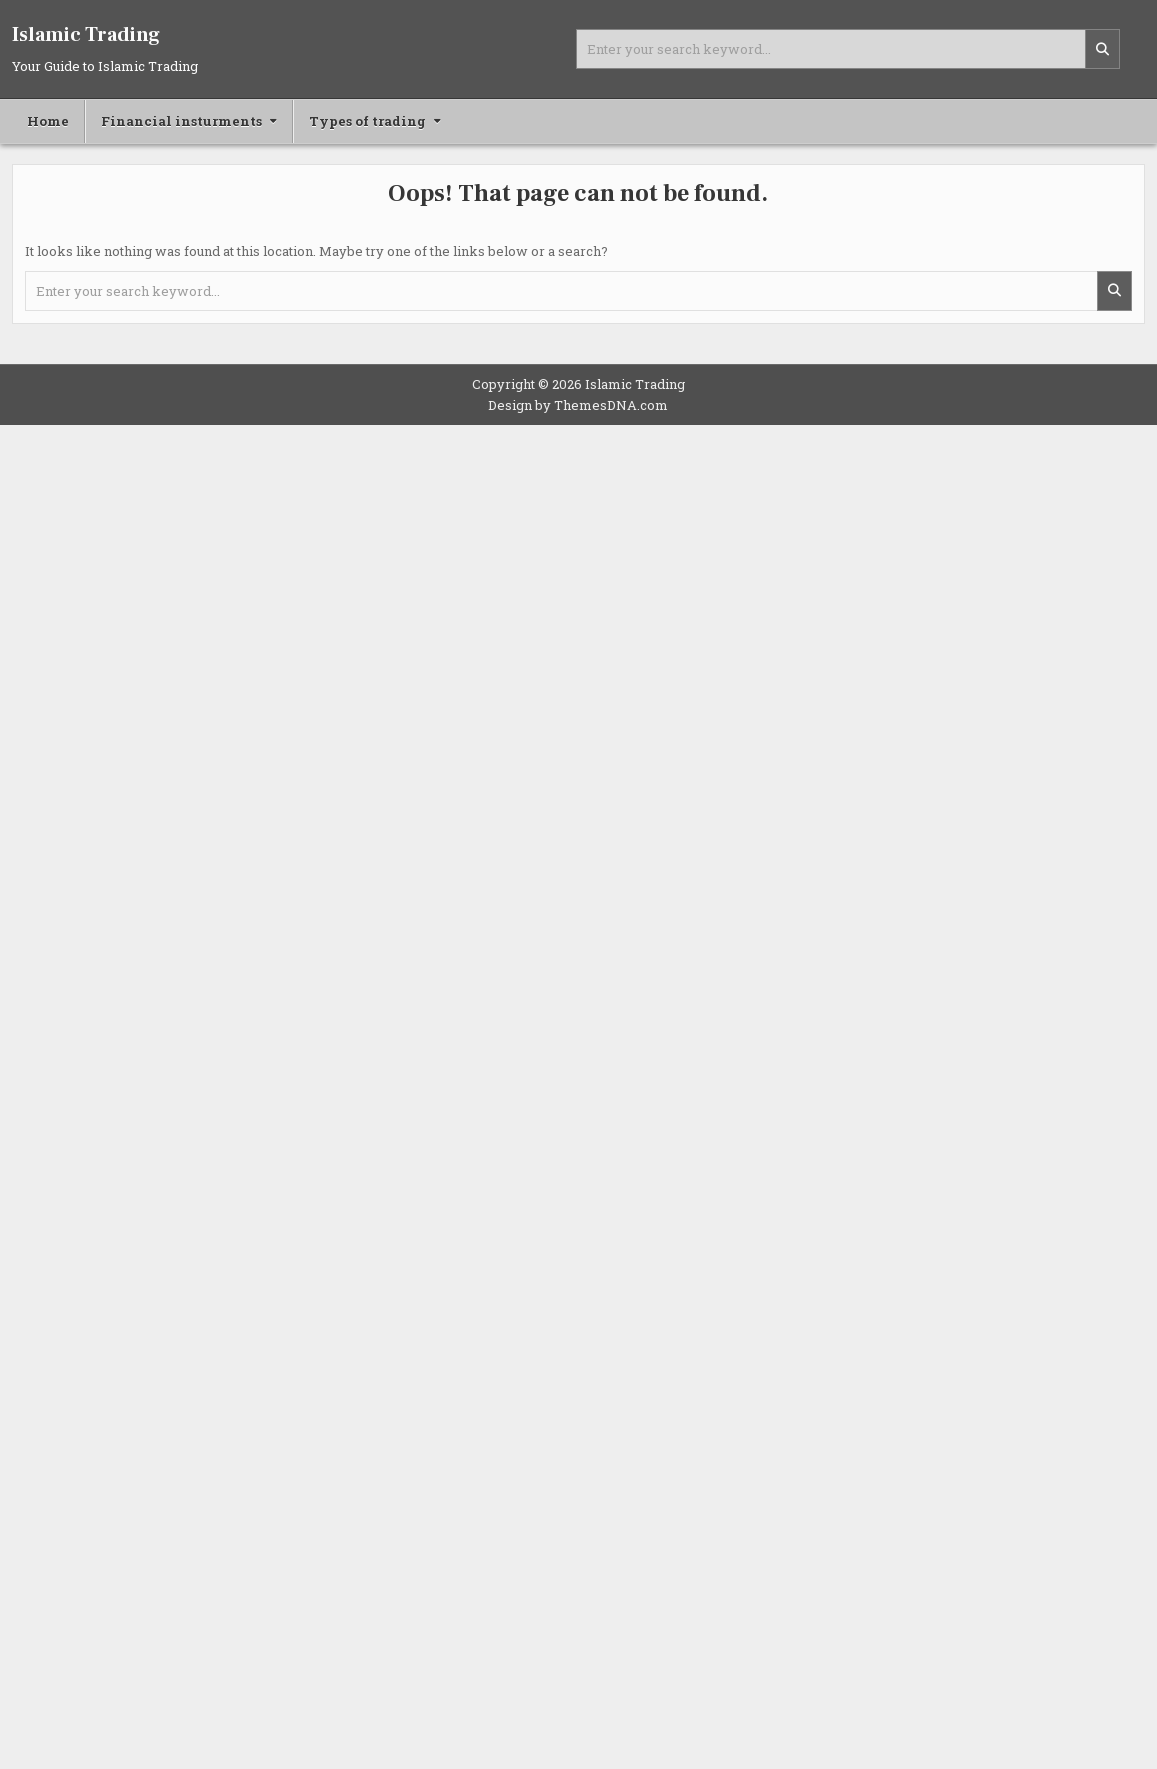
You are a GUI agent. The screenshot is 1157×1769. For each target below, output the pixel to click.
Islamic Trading (86, 35)
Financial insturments (181, 121)
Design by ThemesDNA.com (578, 405)
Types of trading (367, 121)
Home (48, 121)
